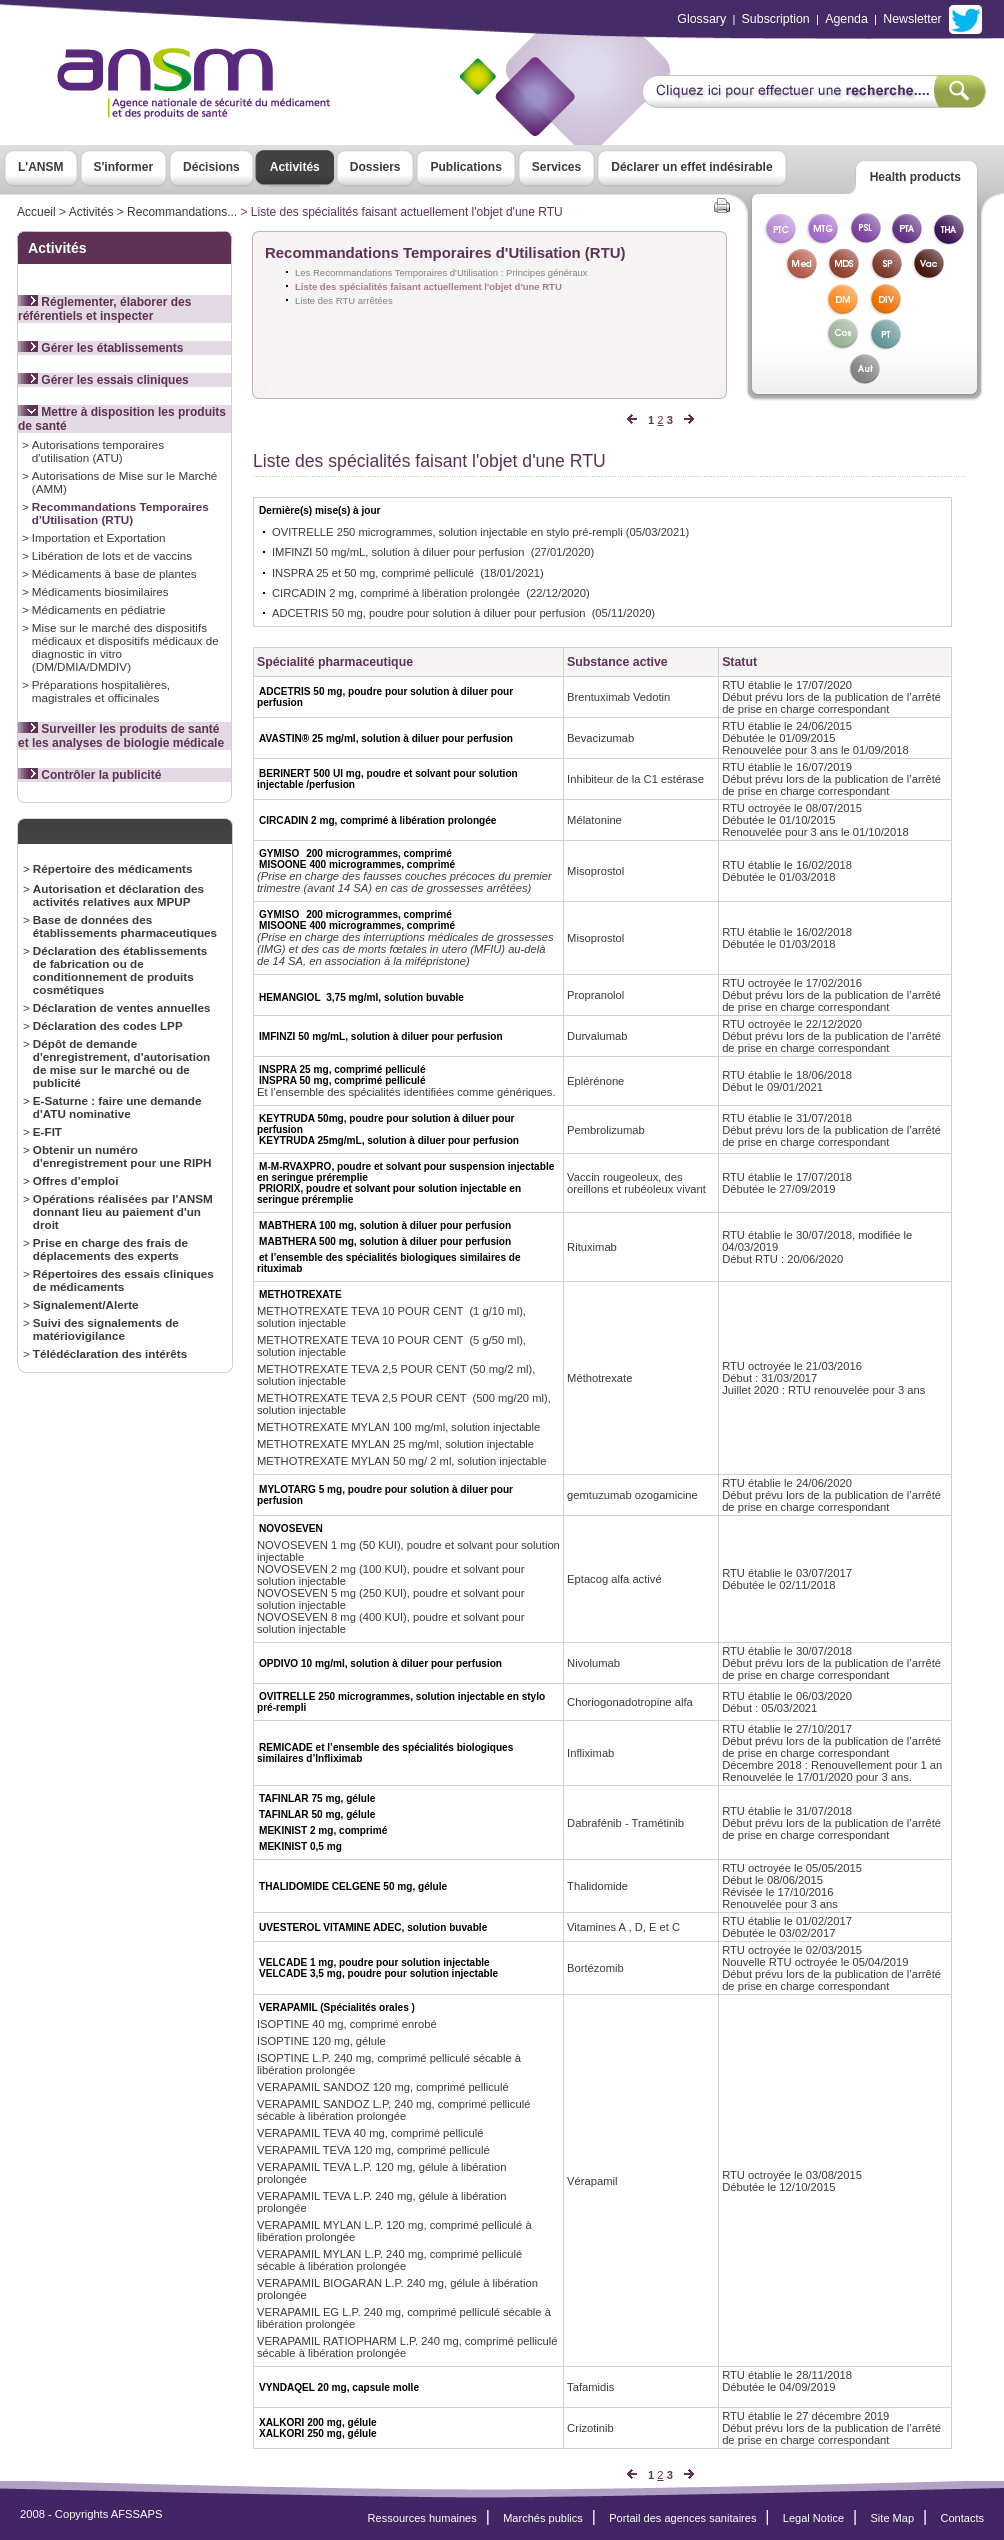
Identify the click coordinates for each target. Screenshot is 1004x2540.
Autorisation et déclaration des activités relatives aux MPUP (118, 895)
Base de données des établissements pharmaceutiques (125, 926)
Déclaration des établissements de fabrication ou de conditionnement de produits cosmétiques (120, 970)
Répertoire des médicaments (113, 868)
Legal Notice (813, 2518)
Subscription (776, 19)
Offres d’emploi (76, 1180)
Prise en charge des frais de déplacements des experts (110, 1249)
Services (556, 167)
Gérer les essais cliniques (103, 380)
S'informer (124, 167)
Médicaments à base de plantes (114, 573)
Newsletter (912, 19)
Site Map (893, 2518)
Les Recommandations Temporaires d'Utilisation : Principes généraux (441, 272)
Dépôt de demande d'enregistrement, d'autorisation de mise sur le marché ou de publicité (121, 1063)
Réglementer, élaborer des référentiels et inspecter (104, 309)
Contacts (962, 2518)
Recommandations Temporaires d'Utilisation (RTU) (120, 513)
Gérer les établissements (100, 348)
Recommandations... (182, 212)
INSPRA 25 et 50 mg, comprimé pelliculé (373, 573)
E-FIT (47, 1131)
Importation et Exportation (99, 537)
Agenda (846, 19)
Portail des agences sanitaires (682, 2518)
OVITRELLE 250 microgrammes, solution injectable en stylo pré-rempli (447, 532)
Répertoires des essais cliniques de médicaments (123, 1280)
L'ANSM (41, 167)
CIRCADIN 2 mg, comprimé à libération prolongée (396, 593)
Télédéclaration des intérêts (110, 1353)
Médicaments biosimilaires (100, 591)
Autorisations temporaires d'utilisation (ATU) (98, 451)
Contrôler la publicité (89, 775)
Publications (465, 167)
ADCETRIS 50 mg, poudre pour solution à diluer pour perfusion (428, 613)
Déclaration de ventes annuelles (122, 1007)
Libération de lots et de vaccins (112, 555)
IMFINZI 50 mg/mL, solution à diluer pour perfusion (398, 552)
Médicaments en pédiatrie (99, 609)
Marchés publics (543, 2518)
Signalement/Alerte (86, 1304)
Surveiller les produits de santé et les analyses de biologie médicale (121, 736)
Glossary (701, 19)
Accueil (36, 212)
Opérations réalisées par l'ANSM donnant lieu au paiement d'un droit (123, 1211)
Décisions (211, 167)
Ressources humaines (422, 2518)
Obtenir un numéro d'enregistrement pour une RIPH (122, 1156)
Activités (295, 167)
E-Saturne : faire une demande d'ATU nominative (117, 1107)
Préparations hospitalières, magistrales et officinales (101, 691)
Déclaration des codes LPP (108, 1025)
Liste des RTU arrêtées (344, 300)
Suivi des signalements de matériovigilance (106, 1329)
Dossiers (375, 167)
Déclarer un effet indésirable (691, 167)
